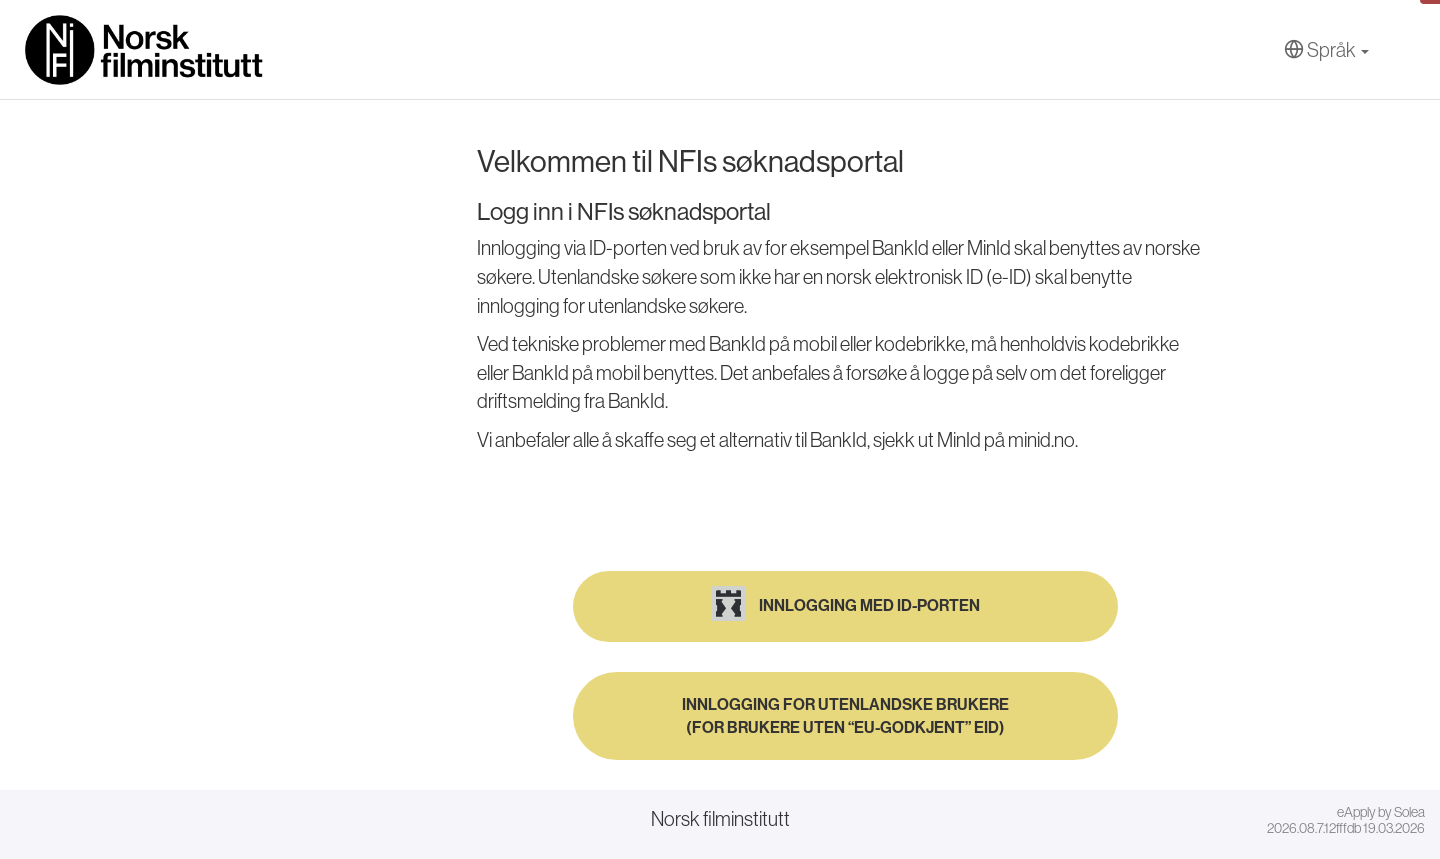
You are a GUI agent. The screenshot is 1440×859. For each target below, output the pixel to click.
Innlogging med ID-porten (845, 603)
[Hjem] (144, 50)
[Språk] (1326, 50)
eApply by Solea (1381, 812)
